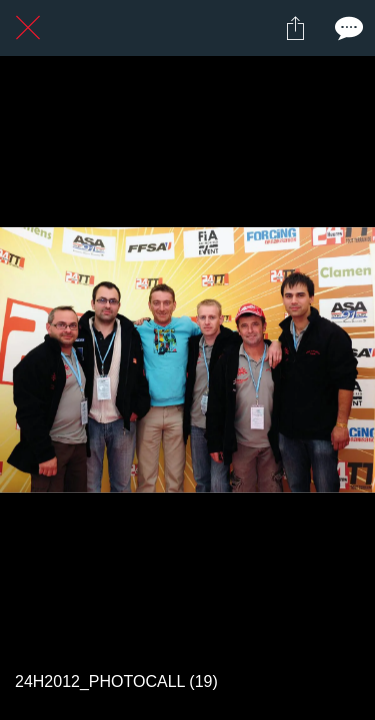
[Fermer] (28, 28)
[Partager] (295, 28)
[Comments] (347, 28)
